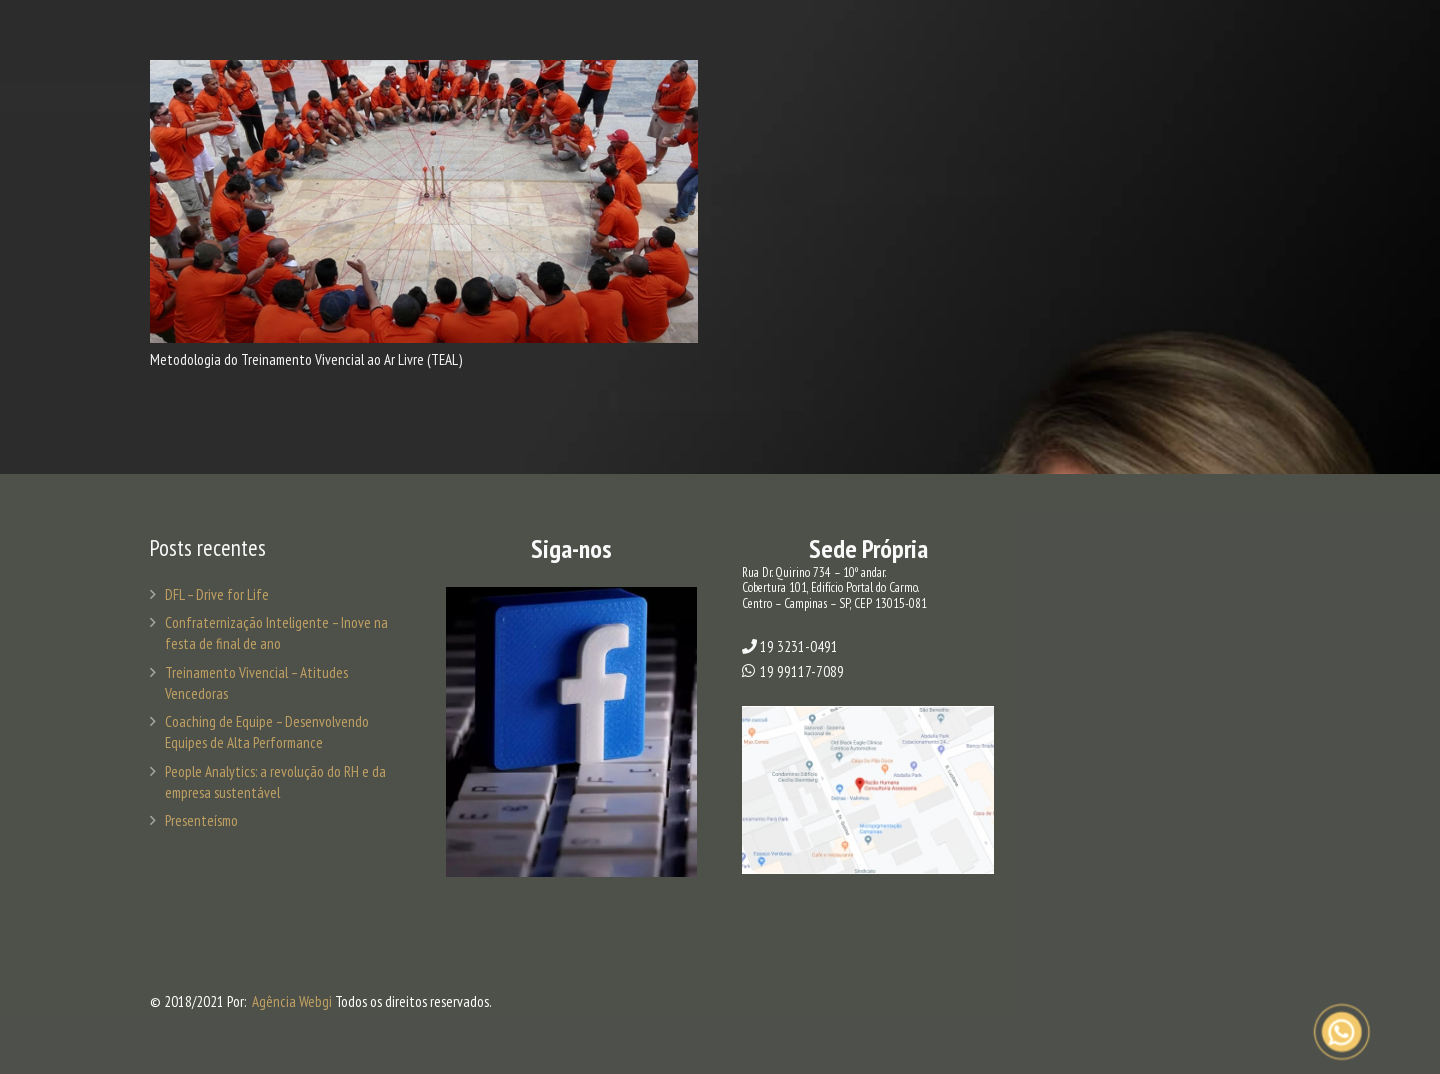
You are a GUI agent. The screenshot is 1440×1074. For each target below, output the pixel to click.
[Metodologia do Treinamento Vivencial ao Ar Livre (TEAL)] (424, 201)
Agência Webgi (292, 1001)
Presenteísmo (201, 820)
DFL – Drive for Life (217, 594)
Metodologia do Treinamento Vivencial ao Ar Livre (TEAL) (306, 359)
